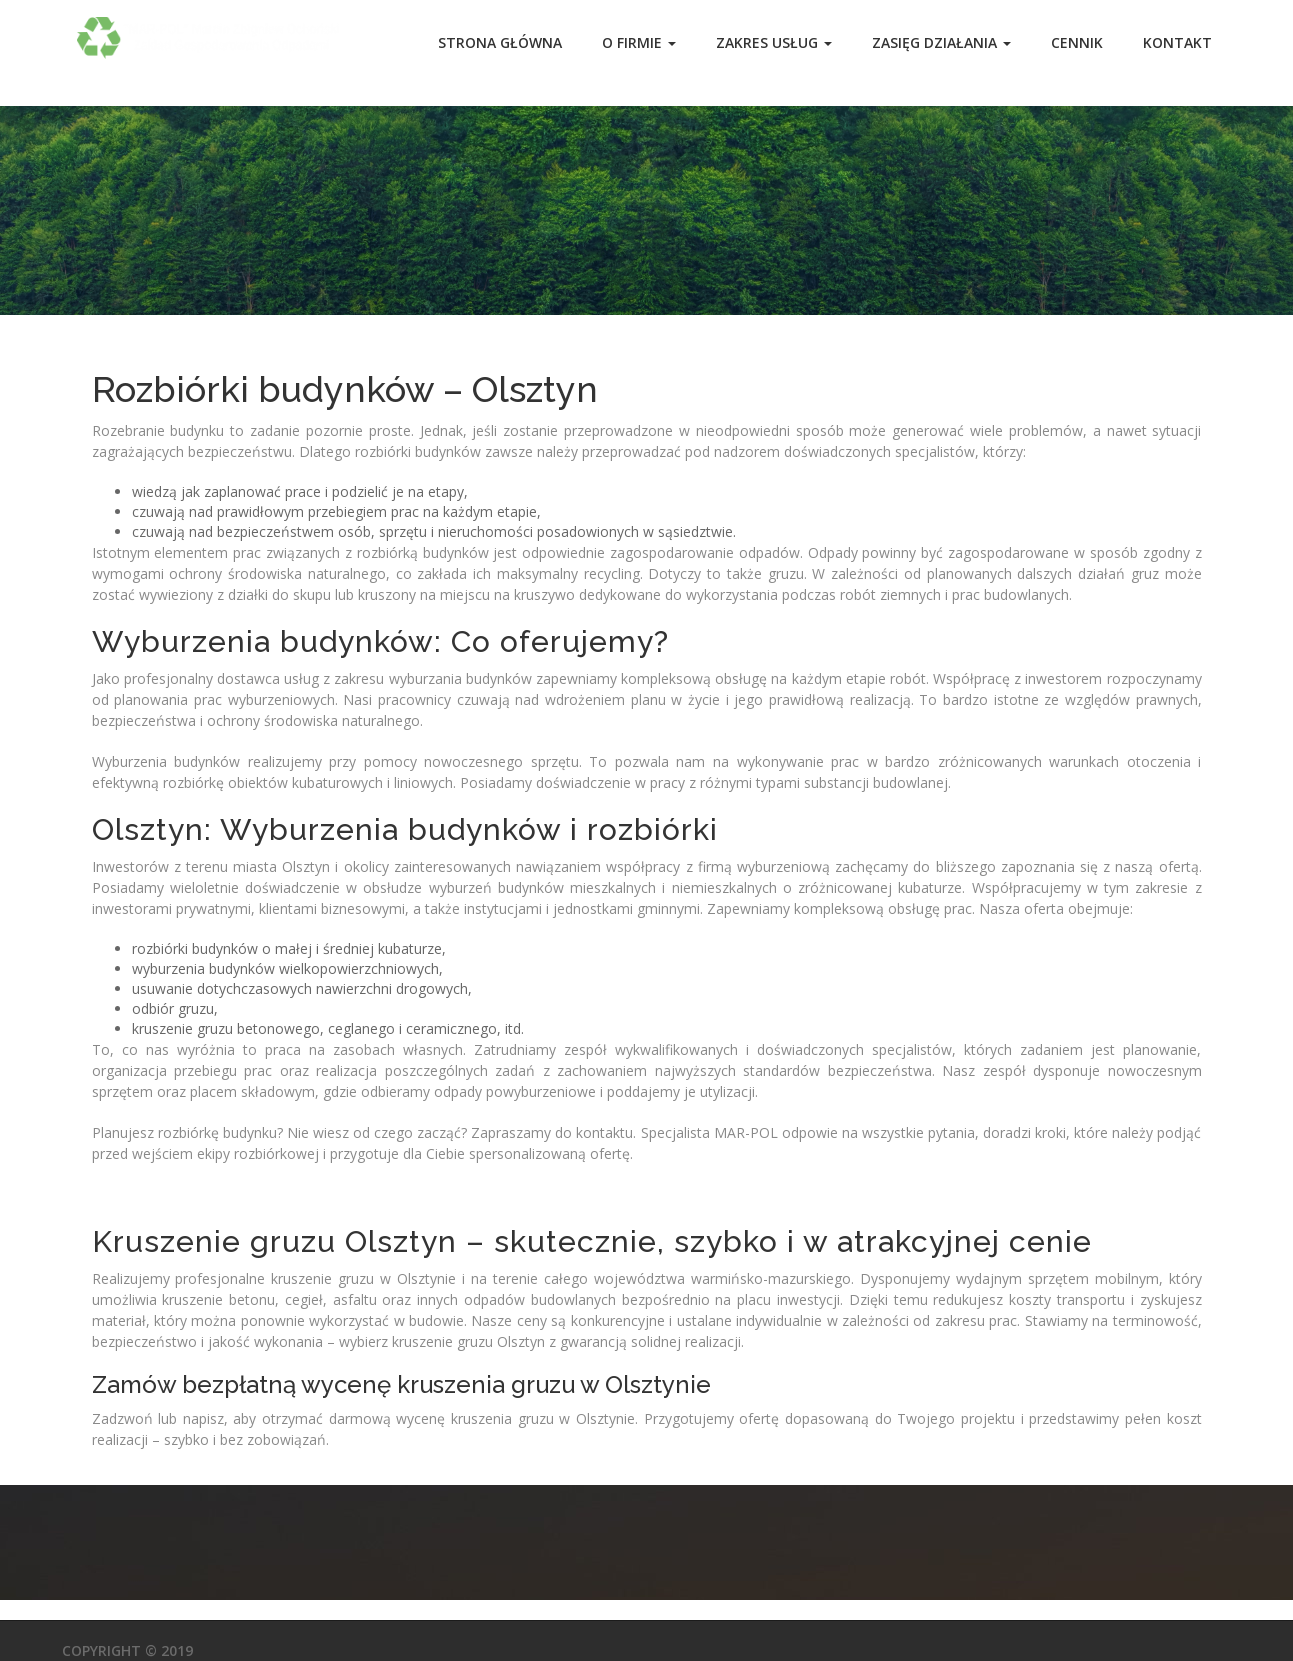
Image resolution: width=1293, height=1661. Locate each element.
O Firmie (639, 42)
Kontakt (1177, 42)
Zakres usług (774, 42)
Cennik (1077, 42)
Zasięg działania (941, 42)
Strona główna (500, 42)
